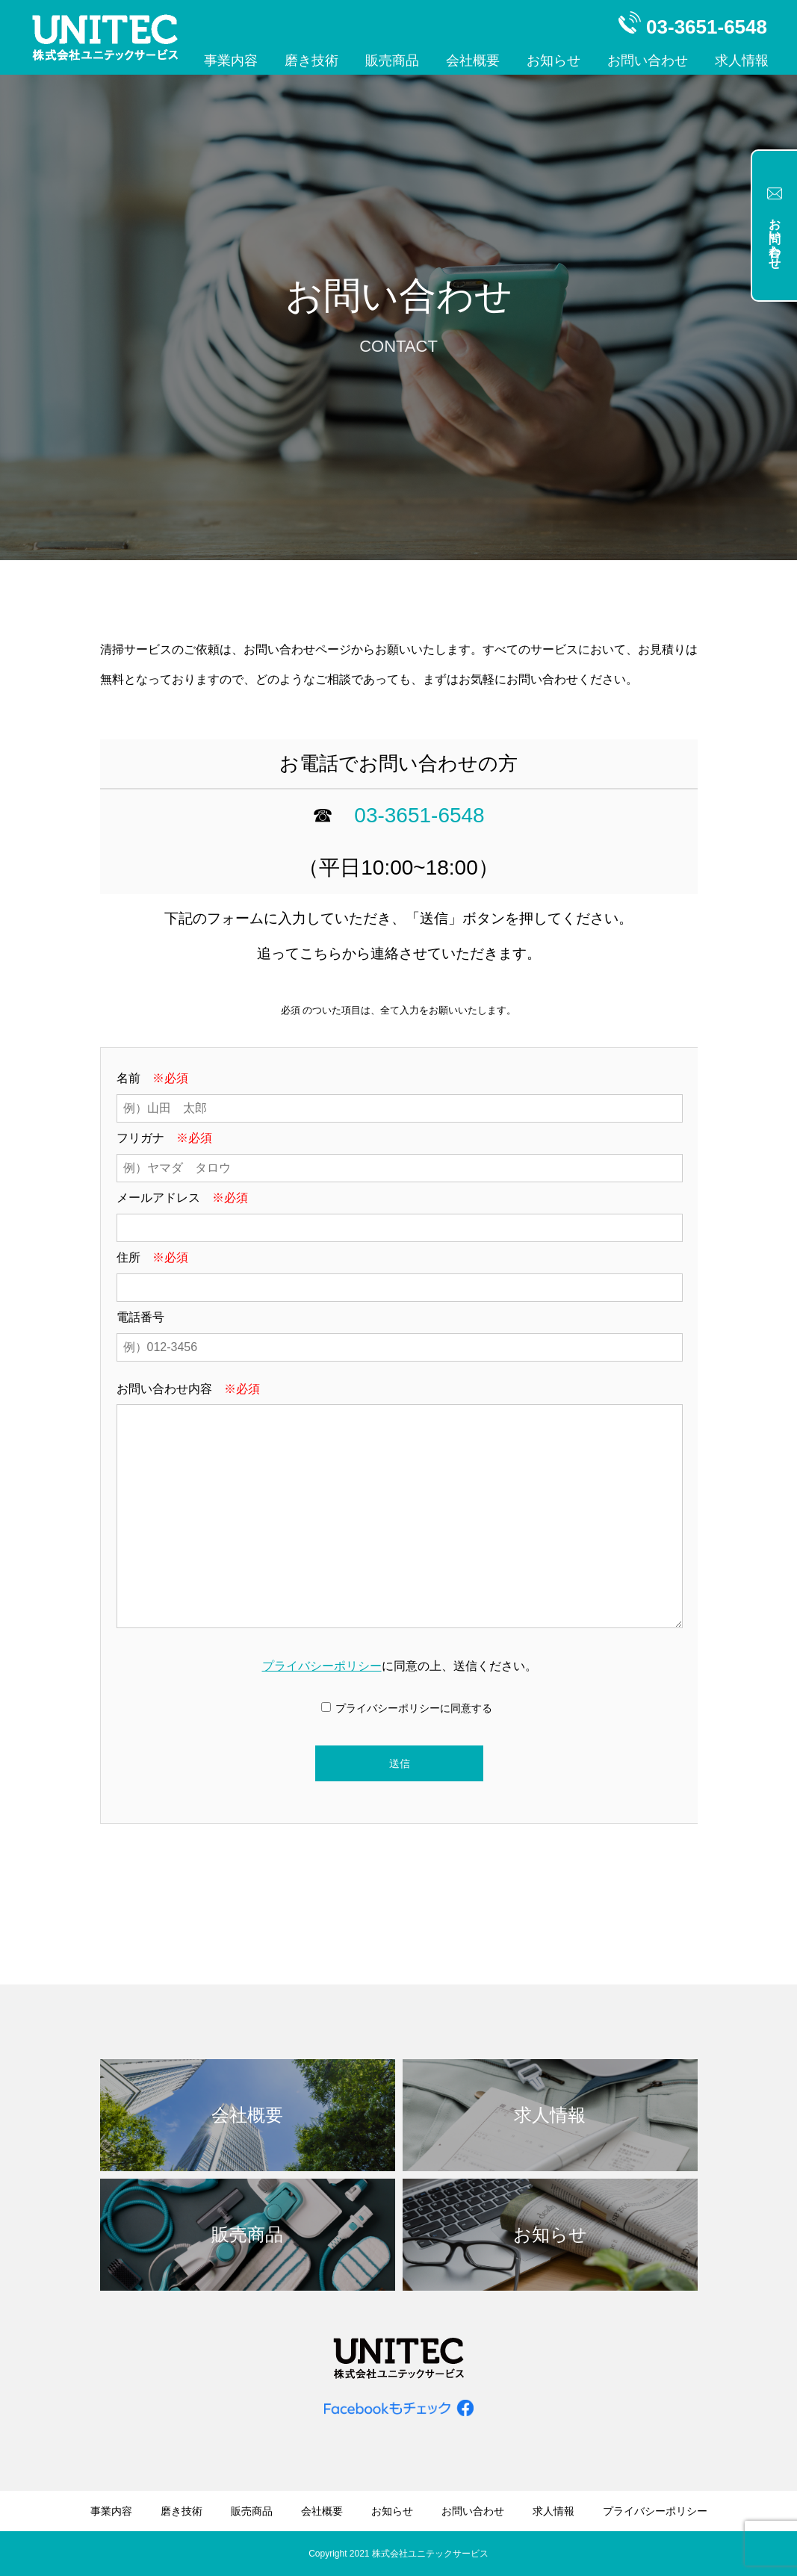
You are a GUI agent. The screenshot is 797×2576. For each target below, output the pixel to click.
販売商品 (392, 60)
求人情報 (742, 60)
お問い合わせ (647, 60)
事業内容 (231, 60)
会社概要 (473, 60)
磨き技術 (311, 60)
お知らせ (553, 60)
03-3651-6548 (419, 815)
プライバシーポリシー (322, 1666)
